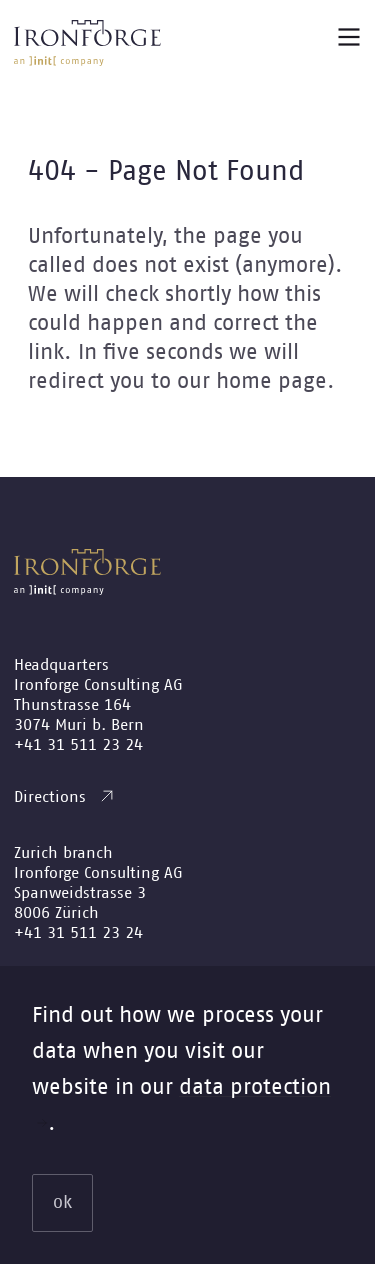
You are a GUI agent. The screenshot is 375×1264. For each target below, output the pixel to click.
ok (62, 1203)
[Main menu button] (349, 37)
